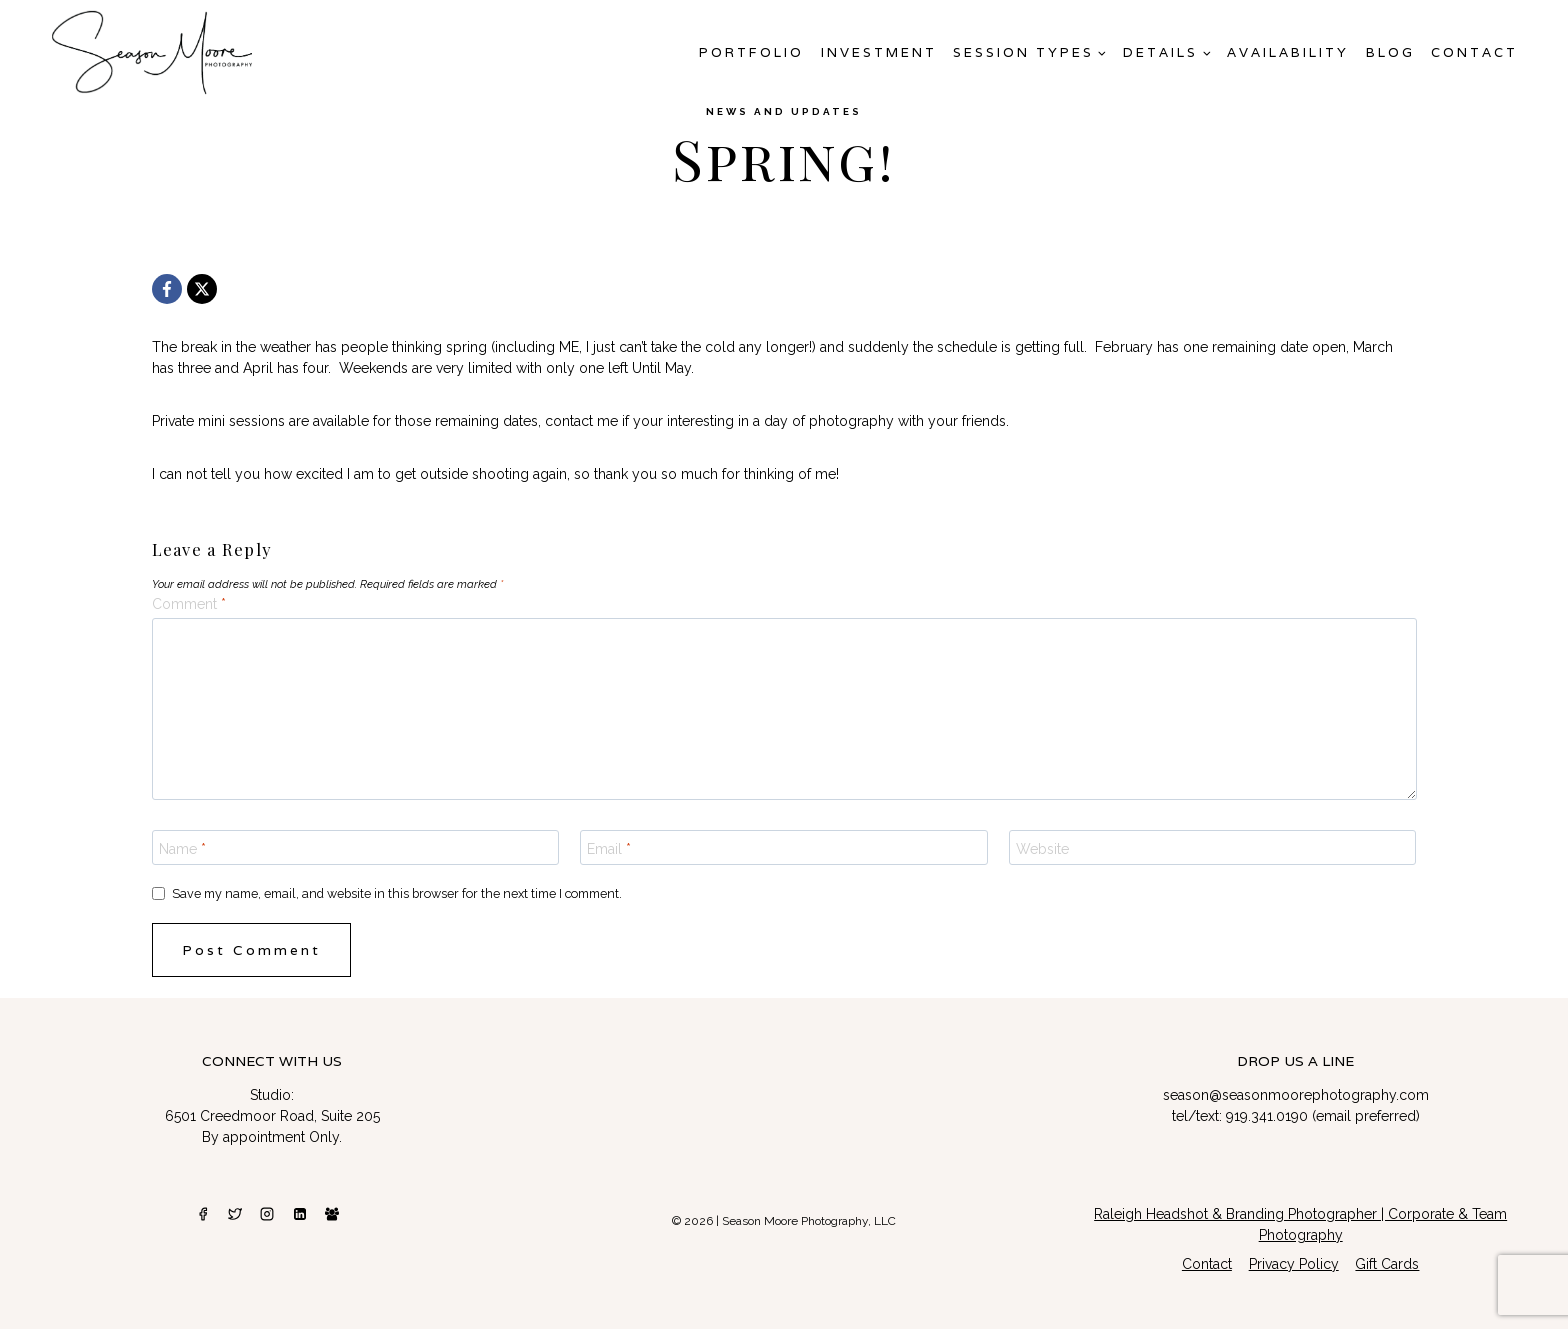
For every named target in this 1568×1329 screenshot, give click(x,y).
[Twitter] (235, 1214)
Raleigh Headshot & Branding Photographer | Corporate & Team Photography (1300, 1224)
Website (1042, 848)
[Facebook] (167, 289)
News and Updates (784, 111)
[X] (202, 289)
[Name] (356, 847)
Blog (1390, 52)
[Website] (1213, 847)
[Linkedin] (300, 1214)
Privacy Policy (1294, 1264)
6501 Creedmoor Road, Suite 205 (272, 1116)
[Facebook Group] (332, 1214)
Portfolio (751, 52)
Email (609, 848)
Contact (1474, 52)
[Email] (784, 847)
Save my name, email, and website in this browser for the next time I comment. (397, 893)
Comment (189, 604)
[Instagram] (267, 1214)
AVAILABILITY (1288, 52)
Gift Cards (1387, 1264)
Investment (879, 52)
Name (182, 848)
